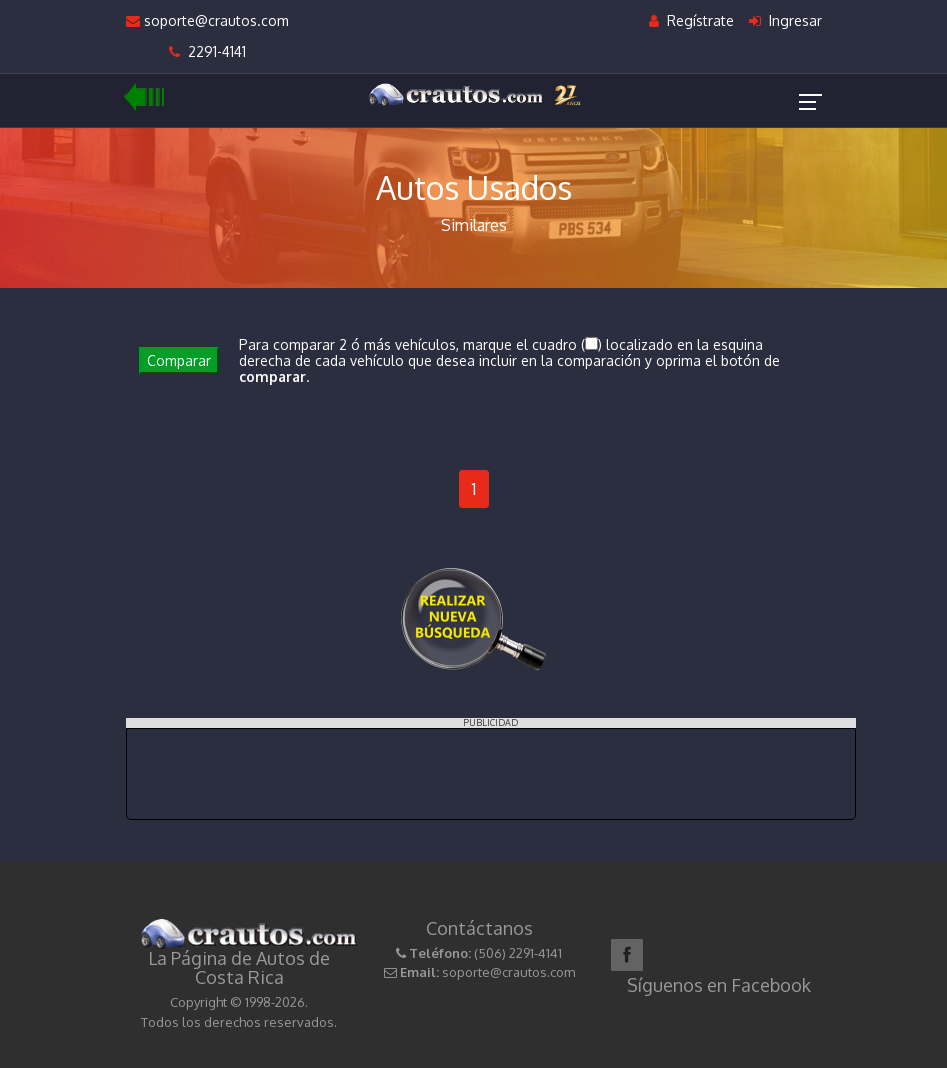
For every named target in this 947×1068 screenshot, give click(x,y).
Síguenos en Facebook (719, 985)
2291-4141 (207, 51)
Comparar (179, 360)
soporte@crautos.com (207, 20)
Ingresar (785, 20)
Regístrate (691, 20)
